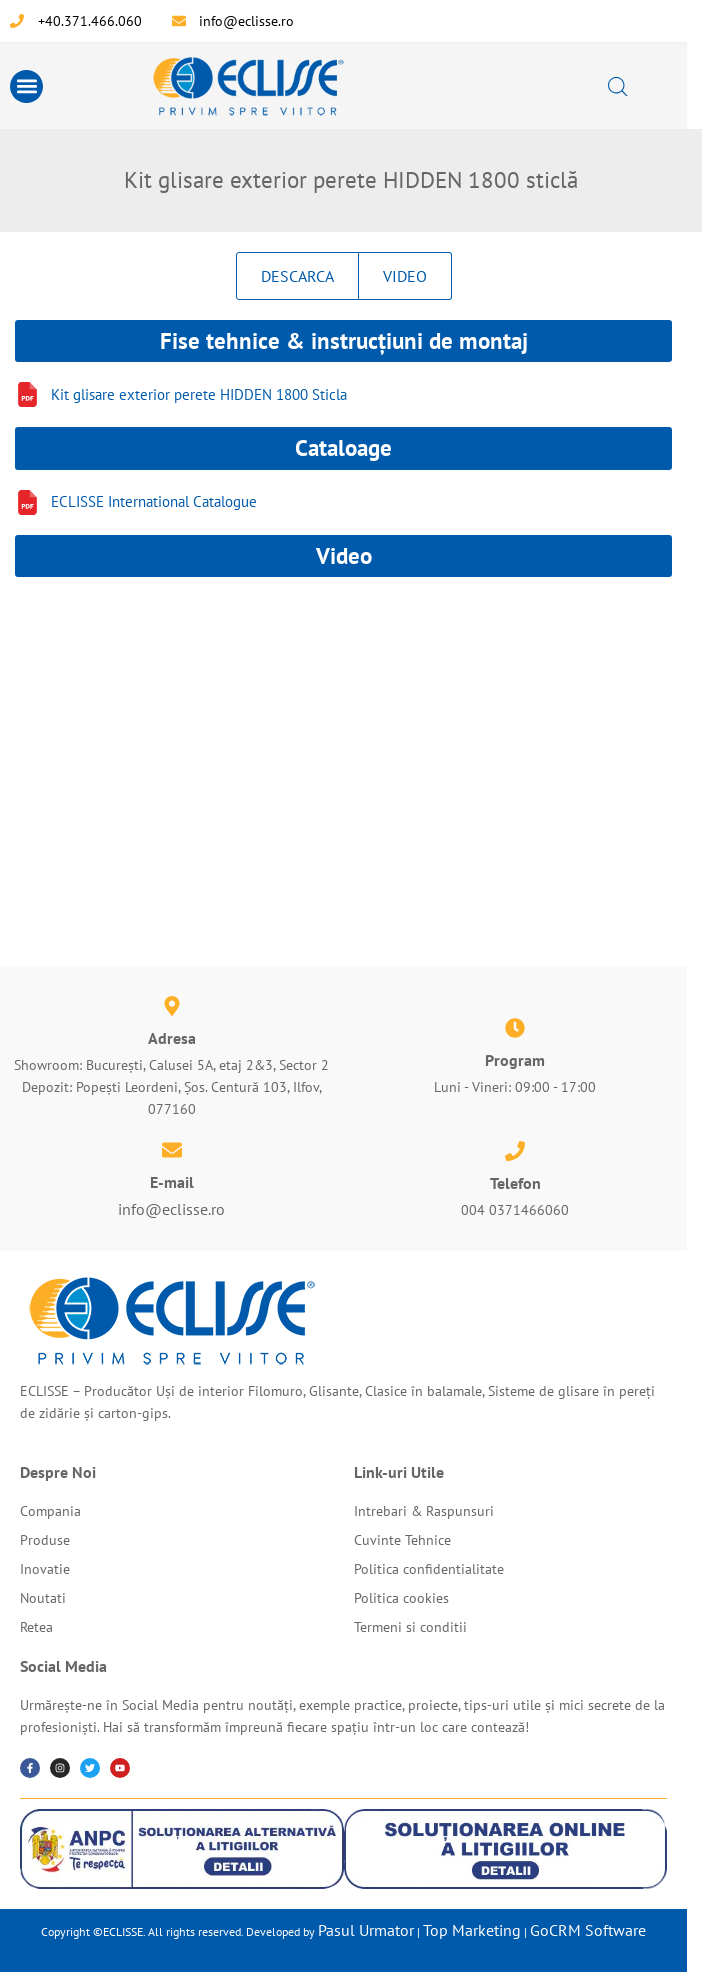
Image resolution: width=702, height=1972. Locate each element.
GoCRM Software (588, 1930)
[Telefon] (515, 1151)
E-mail (172, 1182)
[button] (26, 86)
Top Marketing (472, 1930)
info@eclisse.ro (171, 1209)
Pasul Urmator (366, 1930)
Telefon (515, 1183)
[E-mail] (172, 1150)
